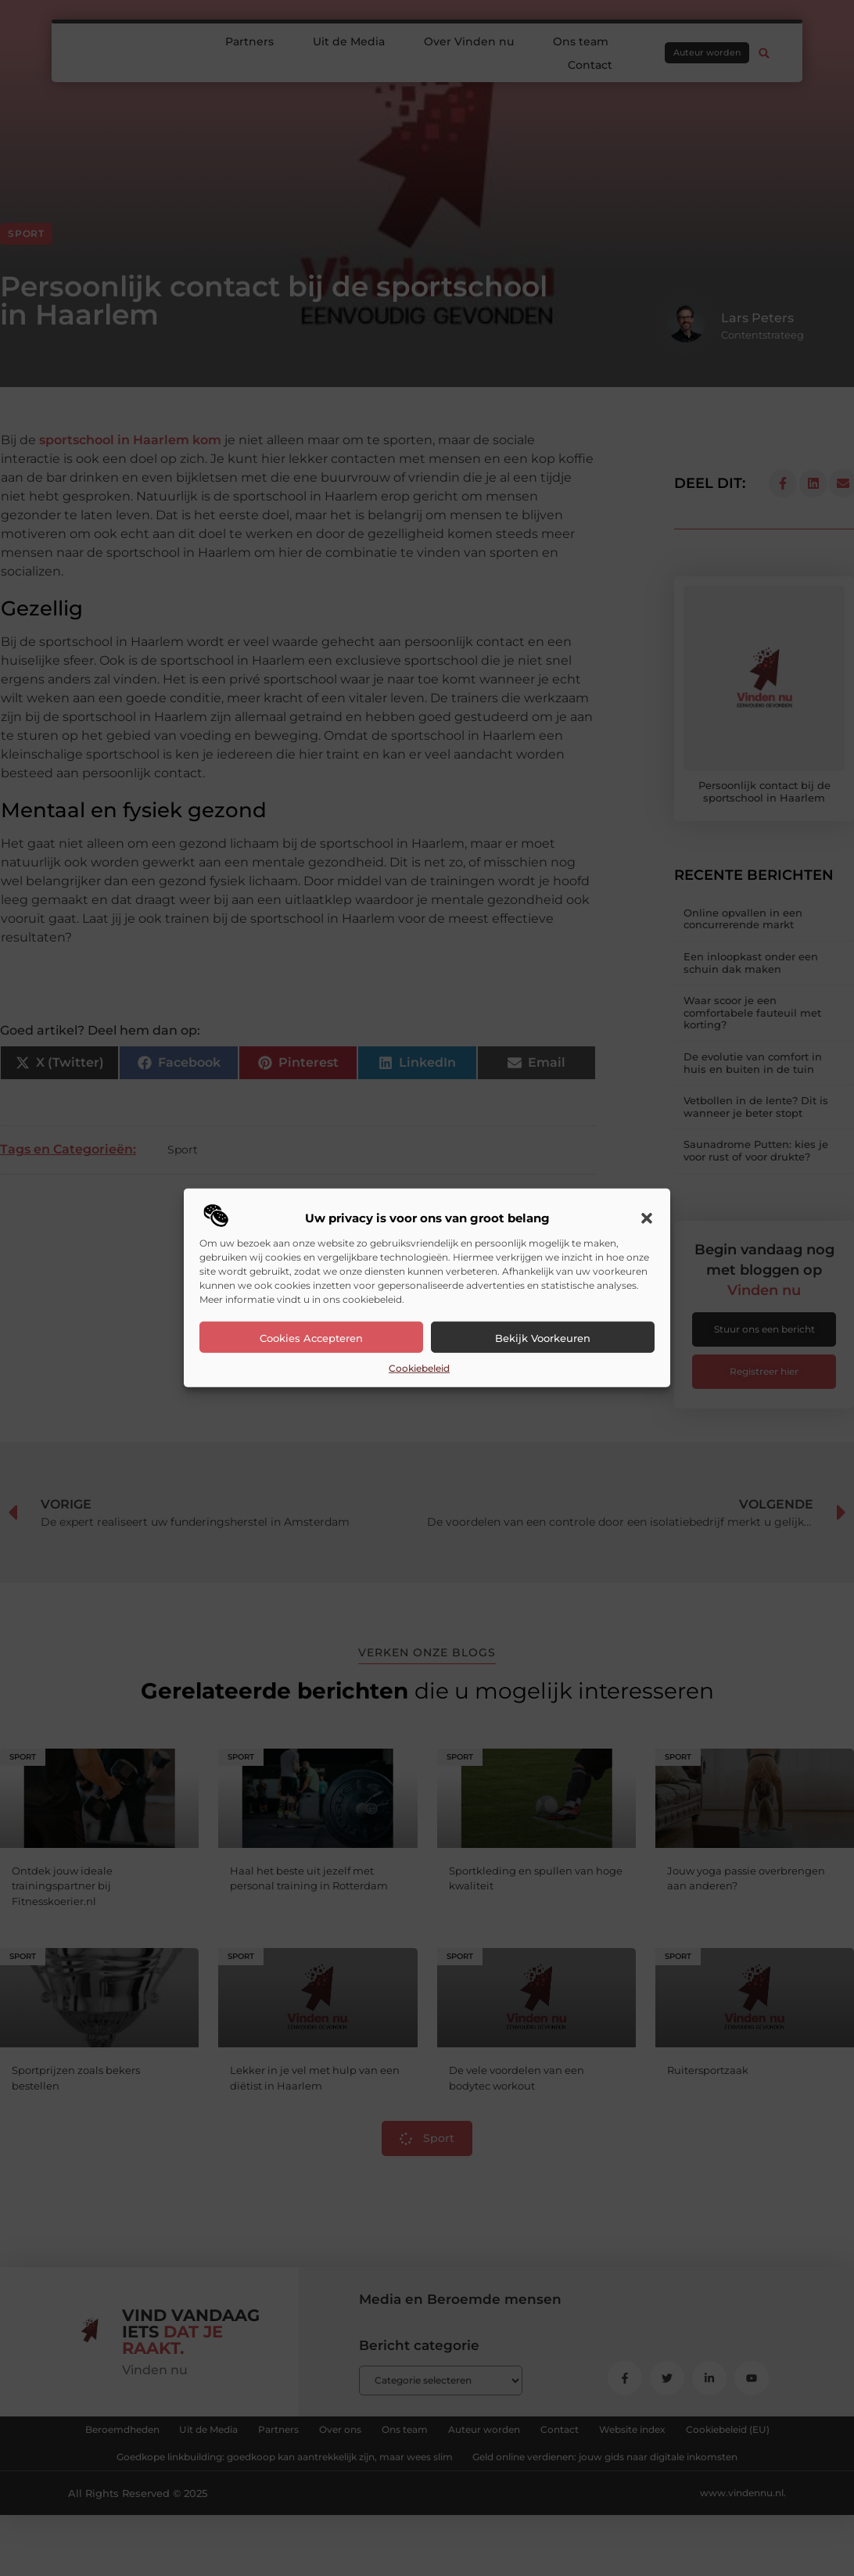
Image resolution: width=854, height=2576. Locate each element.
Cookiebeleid (419, 1368)
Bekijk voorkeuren (542, 1338)
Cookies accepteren (311, 1338)
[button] (647, 1218)
